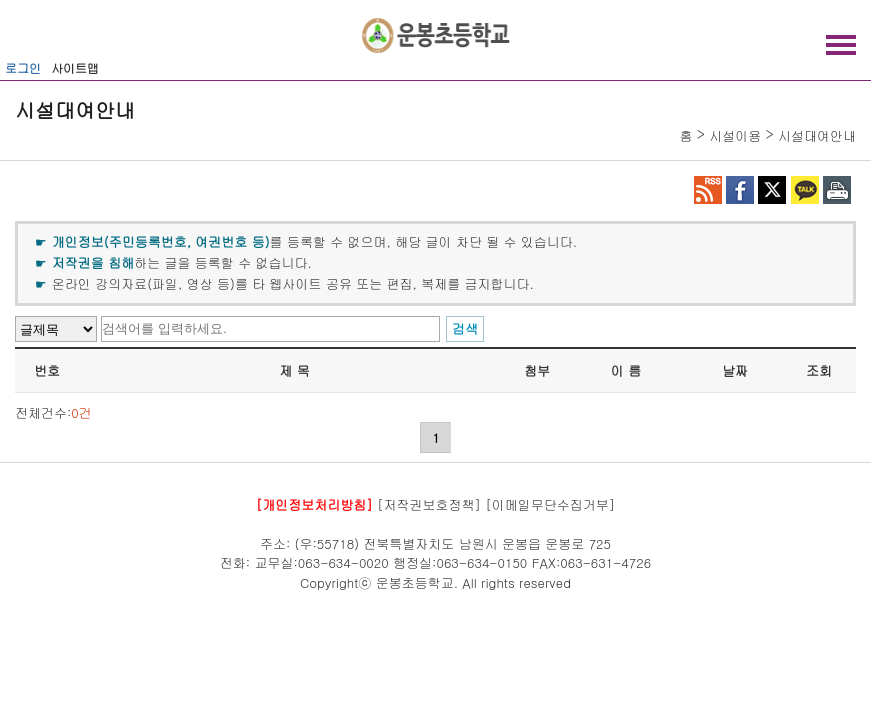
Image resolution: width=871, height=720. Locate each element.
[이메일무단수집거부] (550, 504)
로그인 (23, 67)
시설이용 (735, 135)
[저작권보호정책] (429, 504)
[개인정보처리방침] (314, 504)
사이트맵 (75, 67)
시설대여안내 (817, 135)
